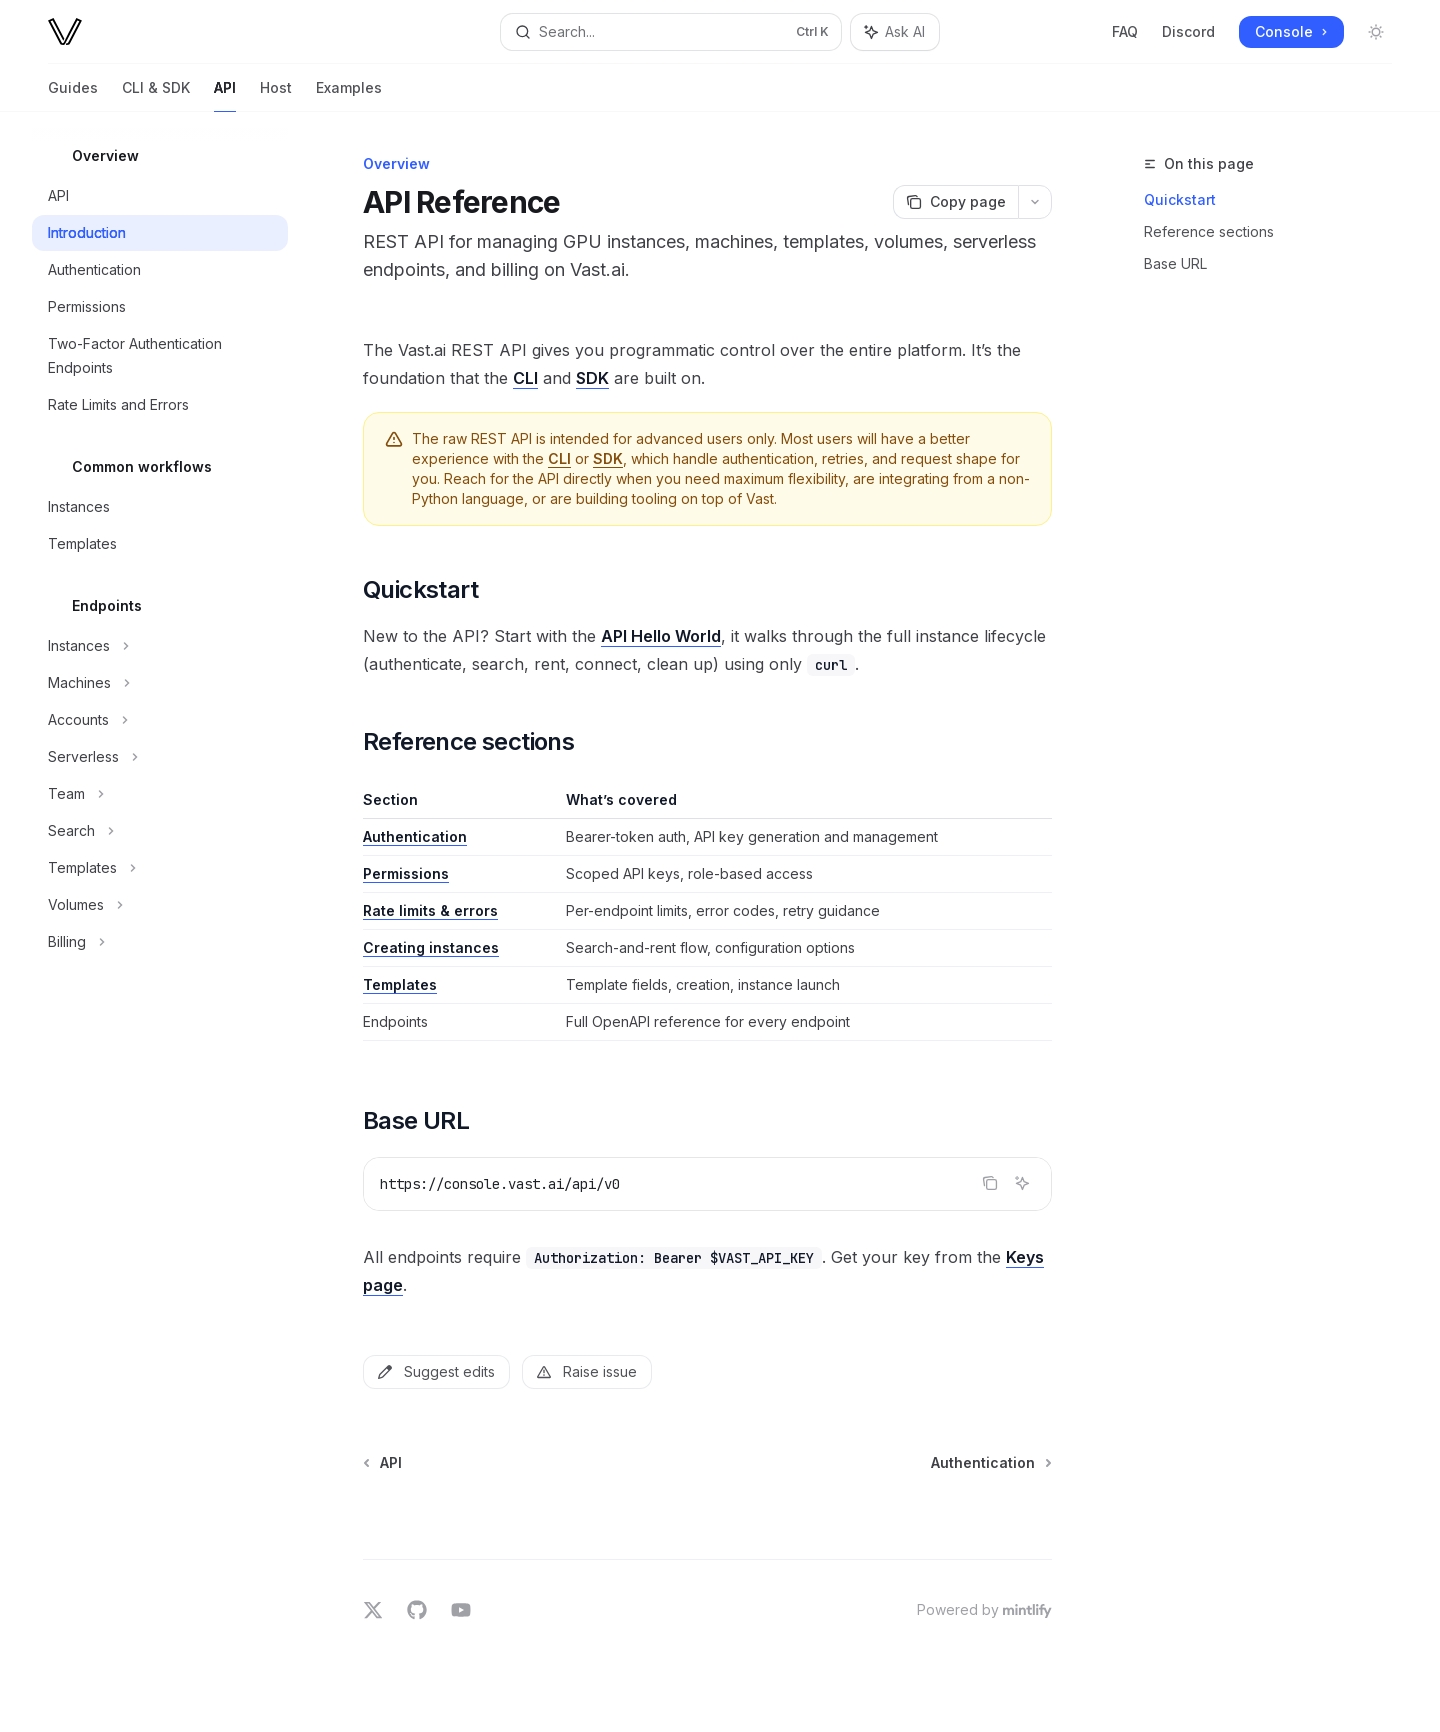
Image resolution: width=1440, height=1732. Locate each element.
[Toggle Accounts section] (160, 720)
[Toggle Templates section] (160, 868)
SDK (592, 378)
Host (276, 95)
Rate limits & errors (430, 910)
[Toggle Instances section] (160, 646)
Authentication (415, 836)
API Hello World (661, 636)
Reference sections (1209, 231)
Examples (349, 95)
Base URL (1175, 263)
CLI (525, 378)
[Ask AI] (1022, 1183)
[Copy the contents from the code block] (990, 1183)
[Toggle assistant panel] (895, 32)
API (225, 95)
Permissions (406, 873)
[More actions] (1035, 202)
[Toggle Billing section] (160, 942)
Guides (73, 95)
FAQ (1125, 31)
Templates (400, 984)
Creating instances (431, 947)
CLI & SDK (156, 95)
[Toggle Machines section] (160, 683)
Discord (1188, 31)
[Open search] (670, 32)
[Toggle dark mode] (1376, 32)
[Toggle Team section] (160, 794)
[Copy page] (955, 202)
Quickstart (1180, 199)
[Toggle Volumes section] (160, 905)
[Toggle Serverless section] (160, 757)
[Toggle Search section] (160, 831)
